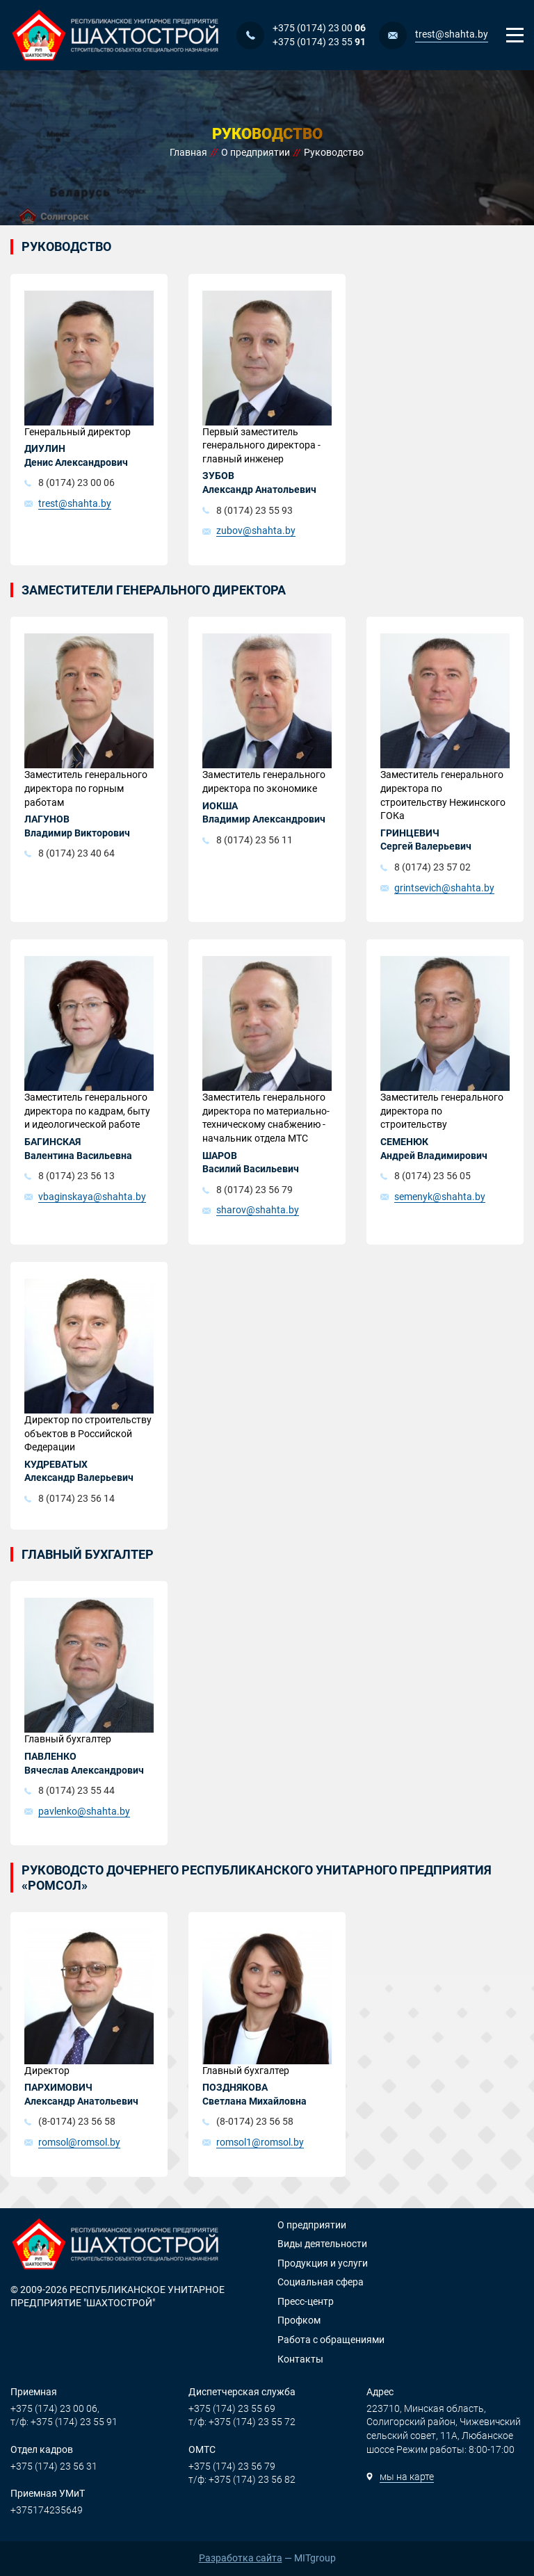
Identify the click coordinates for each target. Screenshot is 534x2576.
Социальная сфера (320, 2281)
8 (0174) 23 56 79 (254, 1189)
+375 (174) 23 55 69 (231, 2408)
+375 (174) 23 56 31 (53, 2466)
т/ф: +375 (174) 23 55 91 (64, 2421)
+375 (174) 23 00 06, (54, 2408)
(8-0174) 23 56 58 (76, 2121)
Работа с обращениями (331, 2339)
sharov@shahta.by (257, 1209)
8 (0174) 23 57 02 (432, 867)
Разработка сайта (240, 2557)
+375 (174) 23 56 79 (231, 2466)
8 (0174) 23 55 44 (76, 1790)
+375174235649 (46, 2510)
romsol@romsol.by (79, 2142)
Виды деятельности (322, 2243)
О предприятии (311, 2224)
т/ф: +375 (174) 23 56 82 (242, 2479)
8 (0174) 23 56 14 (76, 1498)
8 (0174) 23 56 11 (254, 839)
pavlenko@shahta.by (84, 1811)
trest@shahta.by (451, 34)
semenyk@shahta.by (439, 1196)
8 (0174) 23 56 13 (76, 1175)
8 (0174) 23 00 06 (76, 482)
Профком (299, 2320)
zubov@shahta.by (256, 530)
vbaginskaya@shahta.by (92, 1196)
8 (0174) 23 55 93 (254, 510)
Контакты (300, 2359)
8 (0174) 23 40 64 (76, 853)
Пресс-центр (305, 2301)
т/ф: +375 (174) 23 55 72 (242, 2421)
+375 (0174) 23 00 (319, 27)
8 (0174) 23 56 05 (432, 1175)
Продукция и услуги (322, 2263)
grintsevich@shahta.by (444, 887)
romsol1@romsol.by (260, 2142)
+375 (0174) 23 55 (319, 41)
